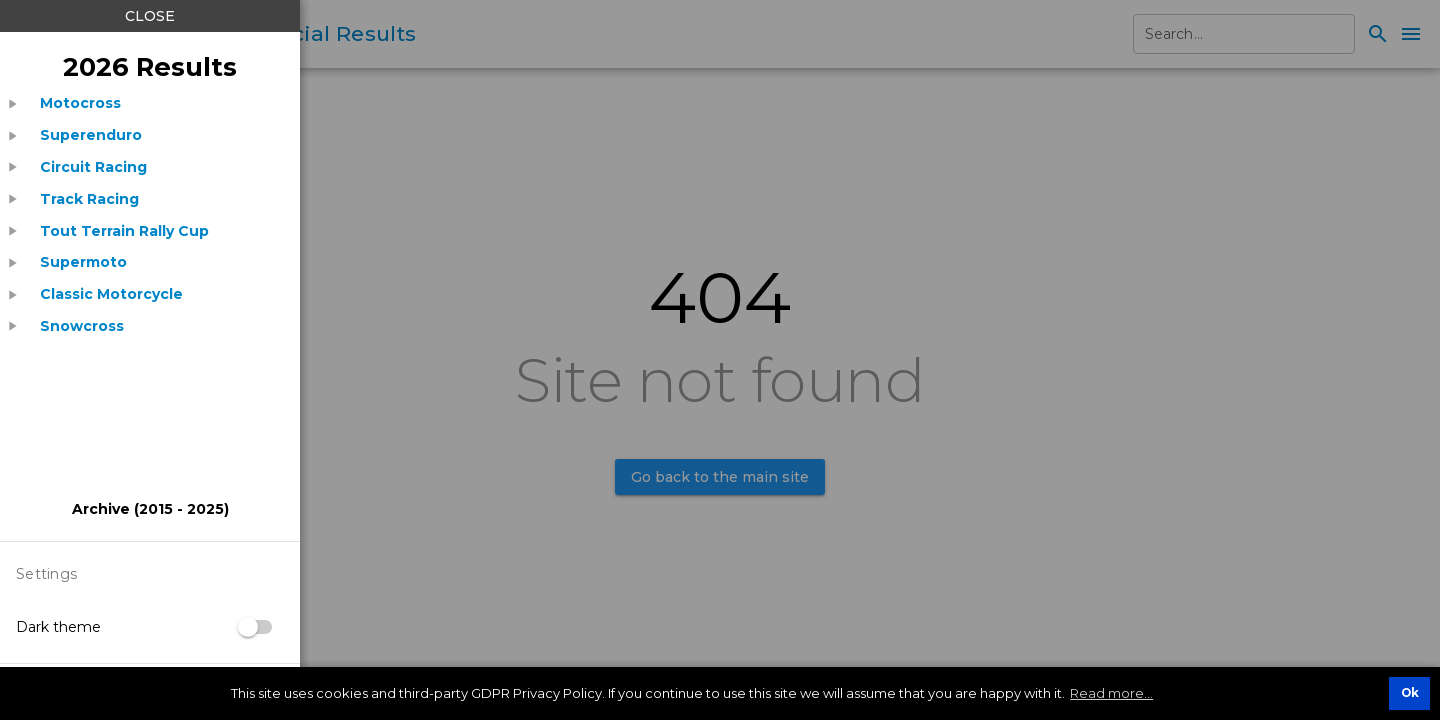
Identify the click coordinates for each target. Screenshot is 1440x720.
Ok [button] (1410, 693)
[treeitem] (150, 103)
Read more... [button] (1111, 693)
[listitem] (80, 103)
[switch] (256, 627)
